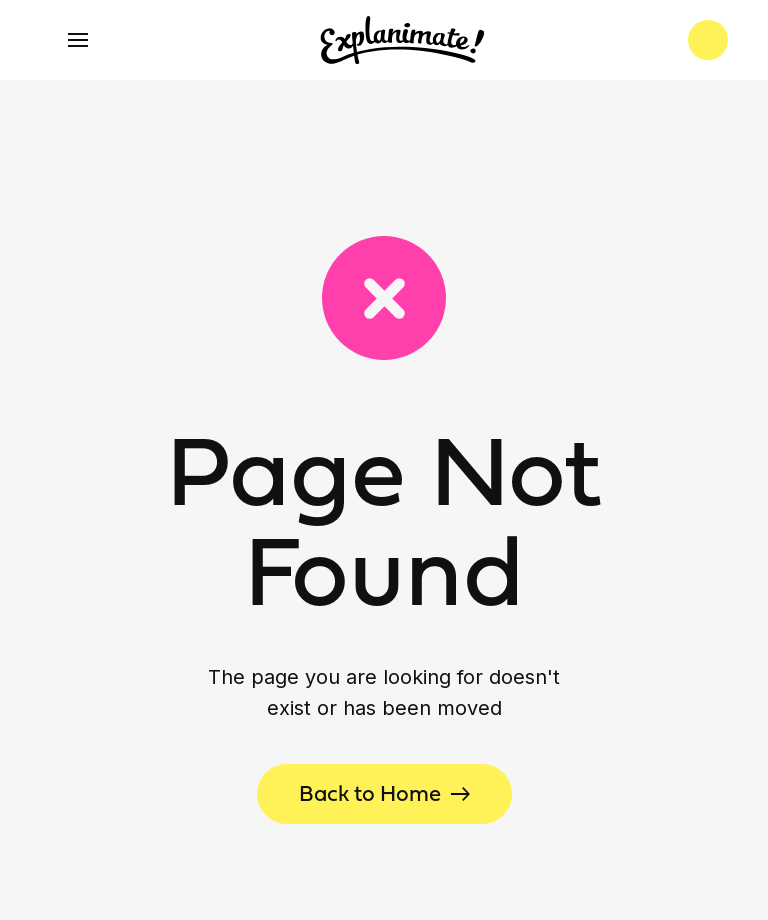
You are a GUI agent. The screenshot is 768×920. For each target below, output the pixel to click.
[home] (402, 40)
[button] (78, 40)
